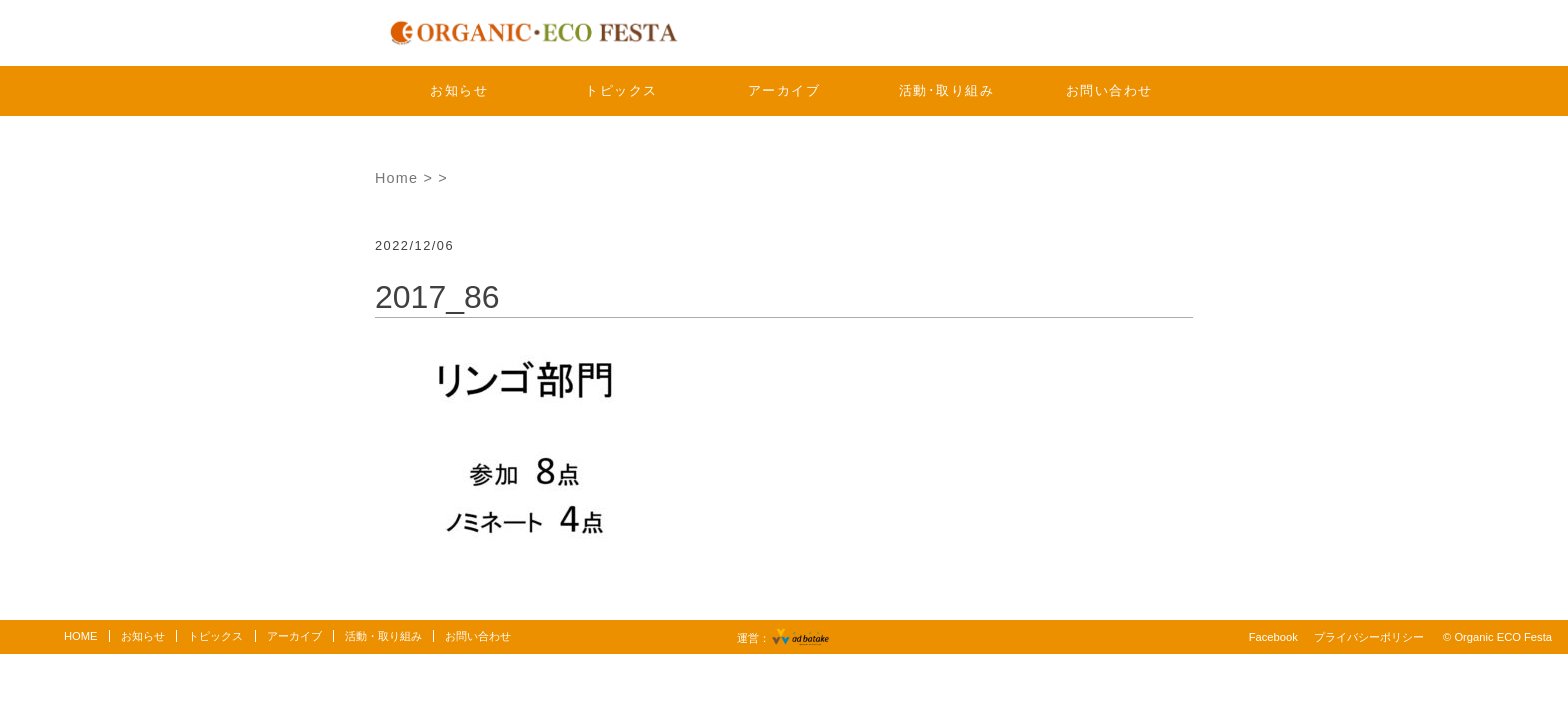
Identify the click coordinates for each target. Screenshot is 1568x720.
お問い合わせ (1109, 90)
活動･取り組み (947, 90)
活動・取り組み (383, 636)
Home (396, 178)
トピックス (621, 90)
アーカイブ (784, 90)
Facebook (1273, 637)
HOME (81, 636)
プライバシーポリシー (1369, 637)
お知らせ (459, 90)
